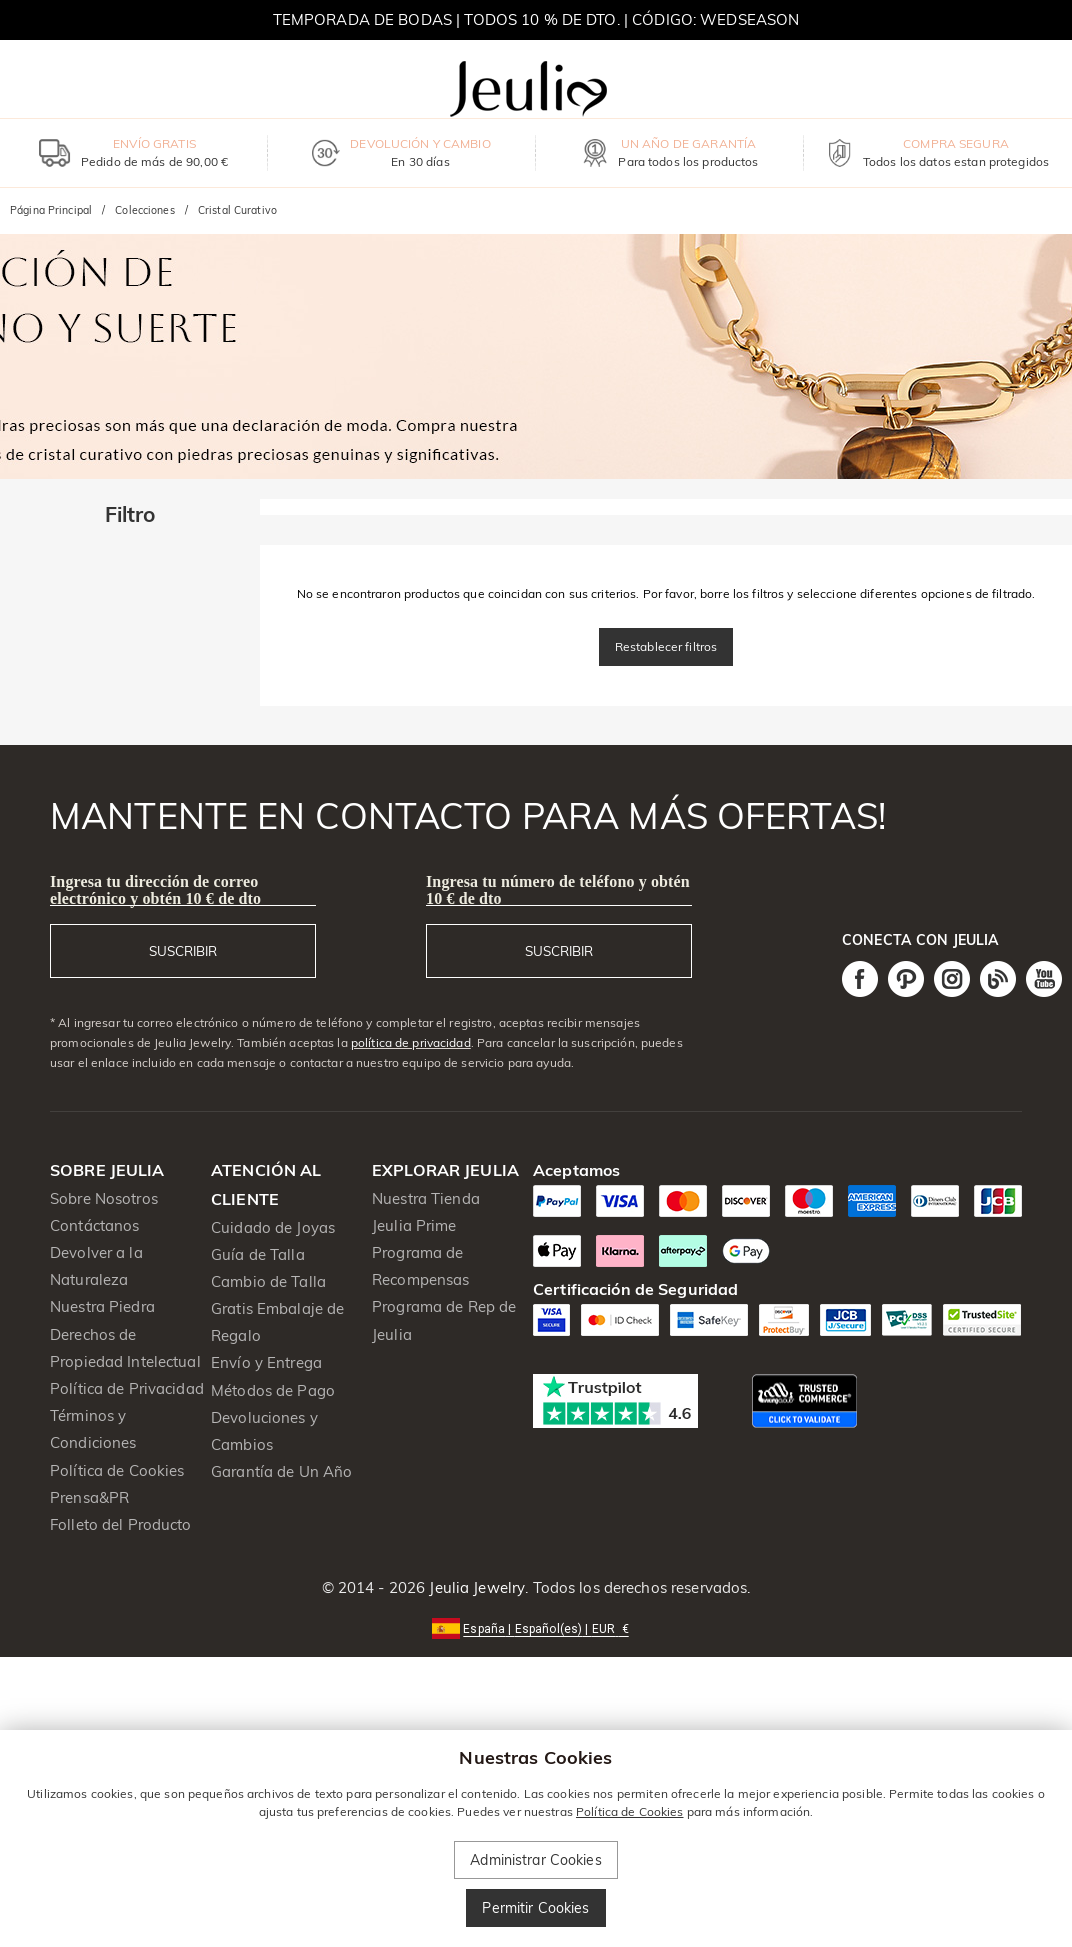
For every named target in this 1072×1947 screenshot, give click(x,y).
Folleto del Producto (121, 1524)
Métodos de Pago (273, 1390)
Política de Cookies (117, 1470)
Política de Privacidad (127, 1388)
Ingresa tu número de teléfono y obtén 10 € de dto (558, 890)
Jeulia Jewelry (475, 1587)
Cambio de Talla (268, 1281)
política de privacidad (411, 1042)
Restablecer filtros (666, 646)
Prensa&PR (89, 1497)
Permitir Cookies (535, 1908)
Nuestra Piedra (102, 1306)
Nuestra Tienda (426, 1198)
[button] (535, 1627)
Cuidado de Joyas (273, 1227)
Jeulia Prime (414, 1225)
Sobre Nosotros (104, 1198)
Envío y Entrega (266, 1362)
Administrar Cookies (536, 1860)
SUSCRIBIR (183, 951)
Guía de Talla (258, 1254)
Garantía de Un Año (281, 1471)
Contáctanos (94, 1225)
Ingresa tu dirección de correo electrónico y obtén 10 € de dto (155, 890)
